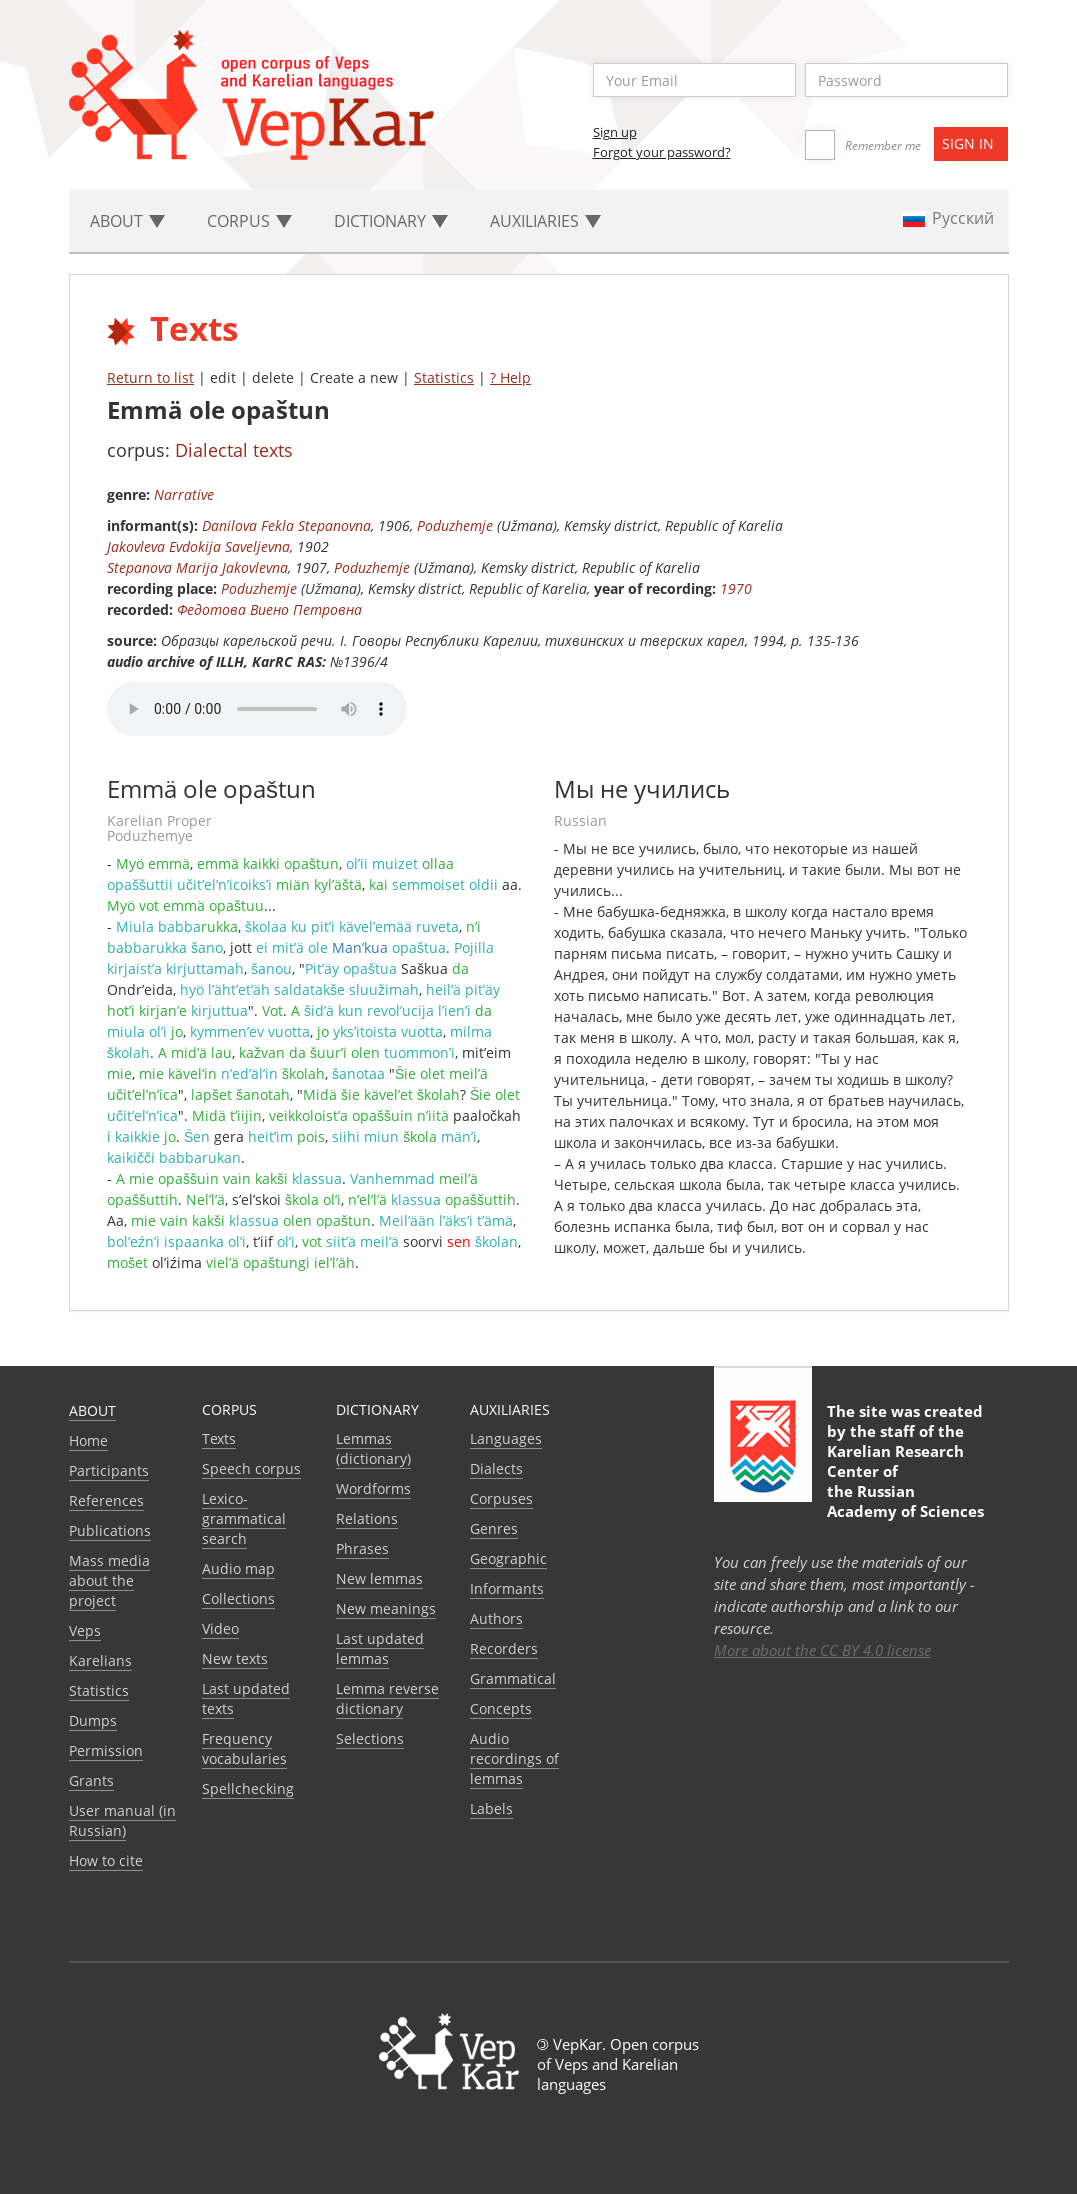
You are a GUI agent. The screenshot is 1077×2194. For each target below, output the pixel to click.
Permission (106, 1750)
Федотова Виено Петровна (269, 609)
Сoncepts (501, 1708)
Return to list (150, 377)
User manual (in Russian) (122, 1820)
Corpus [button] (249, 221)
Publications (110, 1530)
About (92, 1410)
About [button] (127, 221)
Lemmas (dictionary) (373, 1448)
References (106, 1500)
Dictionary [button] (391, 221)
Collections (238, 1598)
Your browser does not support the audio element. (257, 709)
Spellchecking (248, 1788)
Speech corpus (251, 1468)
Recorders (504, 1648)
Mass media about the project (109, 1580)
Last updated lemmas (380, 1648)
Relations (367, 1518)
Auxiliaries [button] (545, 221)
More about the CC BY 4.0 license (822, 1650)
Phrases (362, 1548)
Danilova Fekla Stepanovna (286, 525)
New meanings (386, 1608)
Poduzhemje (455, 525)
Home (88, 1440)
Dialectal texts (234, 450)
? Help (510, 377)
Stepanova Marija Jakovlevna (197, 567)
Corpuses (501, 1498)
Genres (494, 1528)
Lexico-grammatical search (244, 1518)
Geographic (508, 1558)
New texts (235, 1658)
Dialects (496, 1468)
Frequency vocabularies (244, 1748)
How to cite (106, 1860)
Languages (506, 1438)
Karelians (100, 1660)
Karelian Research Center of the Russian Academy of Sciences (905, 1481)
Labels (491, 1808)
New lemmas (379, 1578)
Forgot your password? (662, 152)
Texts (219, 1438)
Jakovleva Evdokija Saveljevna (198, 546)
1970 (736, 588)
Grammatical (513, 1678)
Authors (496, 1618)
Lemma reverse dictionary (387, 1698)
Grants (91, 1780)
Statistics (444, 377)
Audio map (238, 1568)
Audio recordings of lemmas (514, 1758)
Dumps (93, 1720)
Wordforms (373, 1488)
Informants (507, 1588)
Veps (85, 1630)
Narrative (184, 494)
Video (220, 1628)
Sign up (615, 132)
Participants (109, 1470)
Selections (370, 1738)
